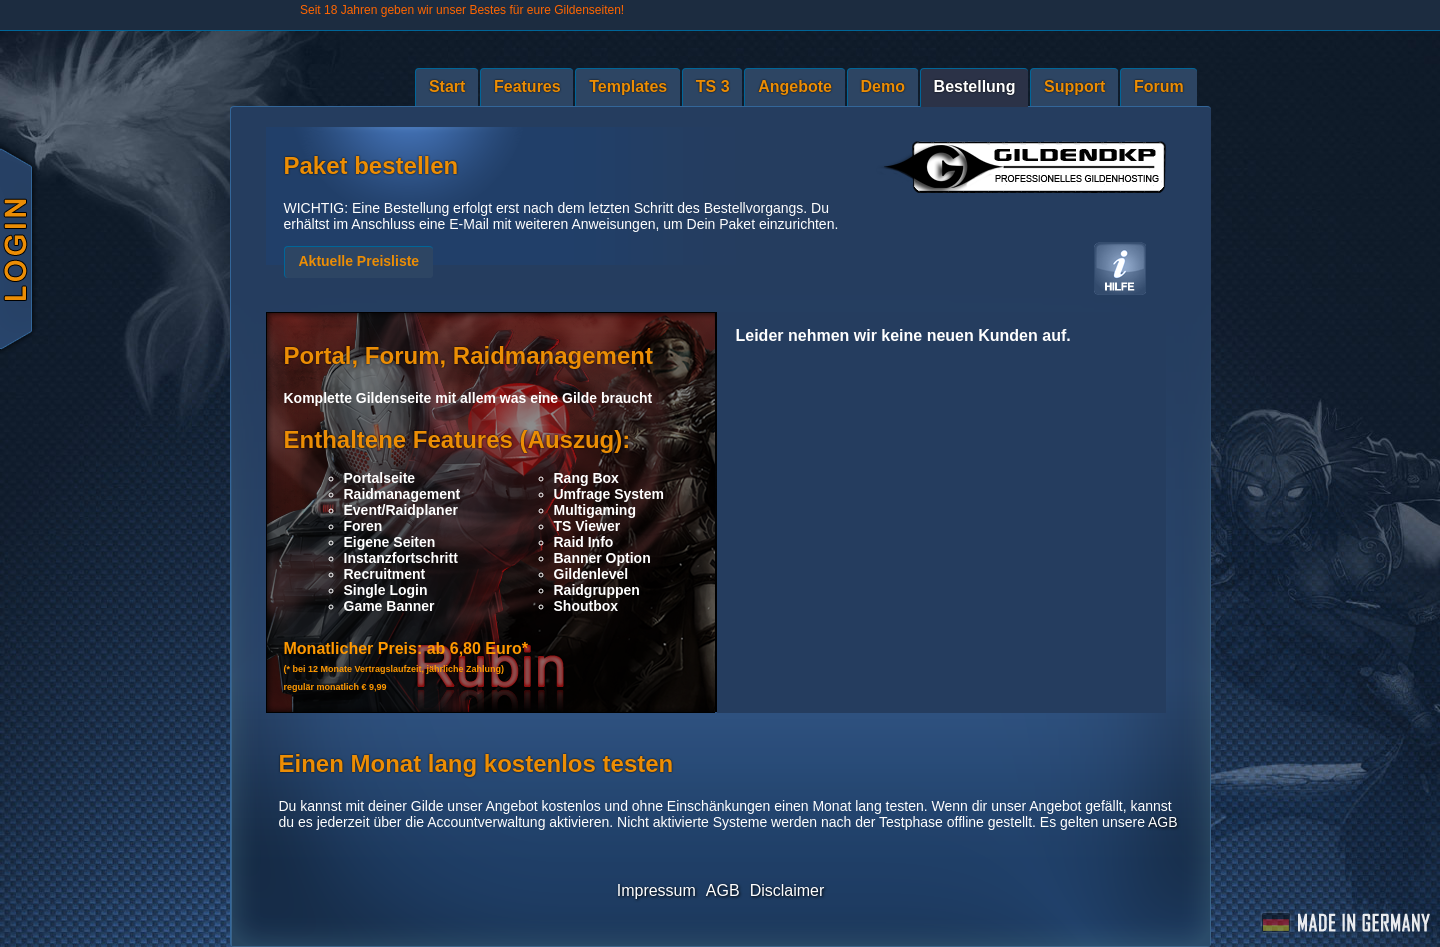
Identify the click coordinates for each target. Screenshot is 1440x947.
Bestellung (975, 86)
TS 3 (713, 86)
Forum (1159, 86)
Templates (628, 86)
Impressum (656, 890)
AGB (1163, 822)
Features (527, 86)
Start (447, 86)
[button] (359, 262)
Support (1074, 86)
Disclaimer (787, 890)
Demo (883, 86)
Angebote (795, 86)
